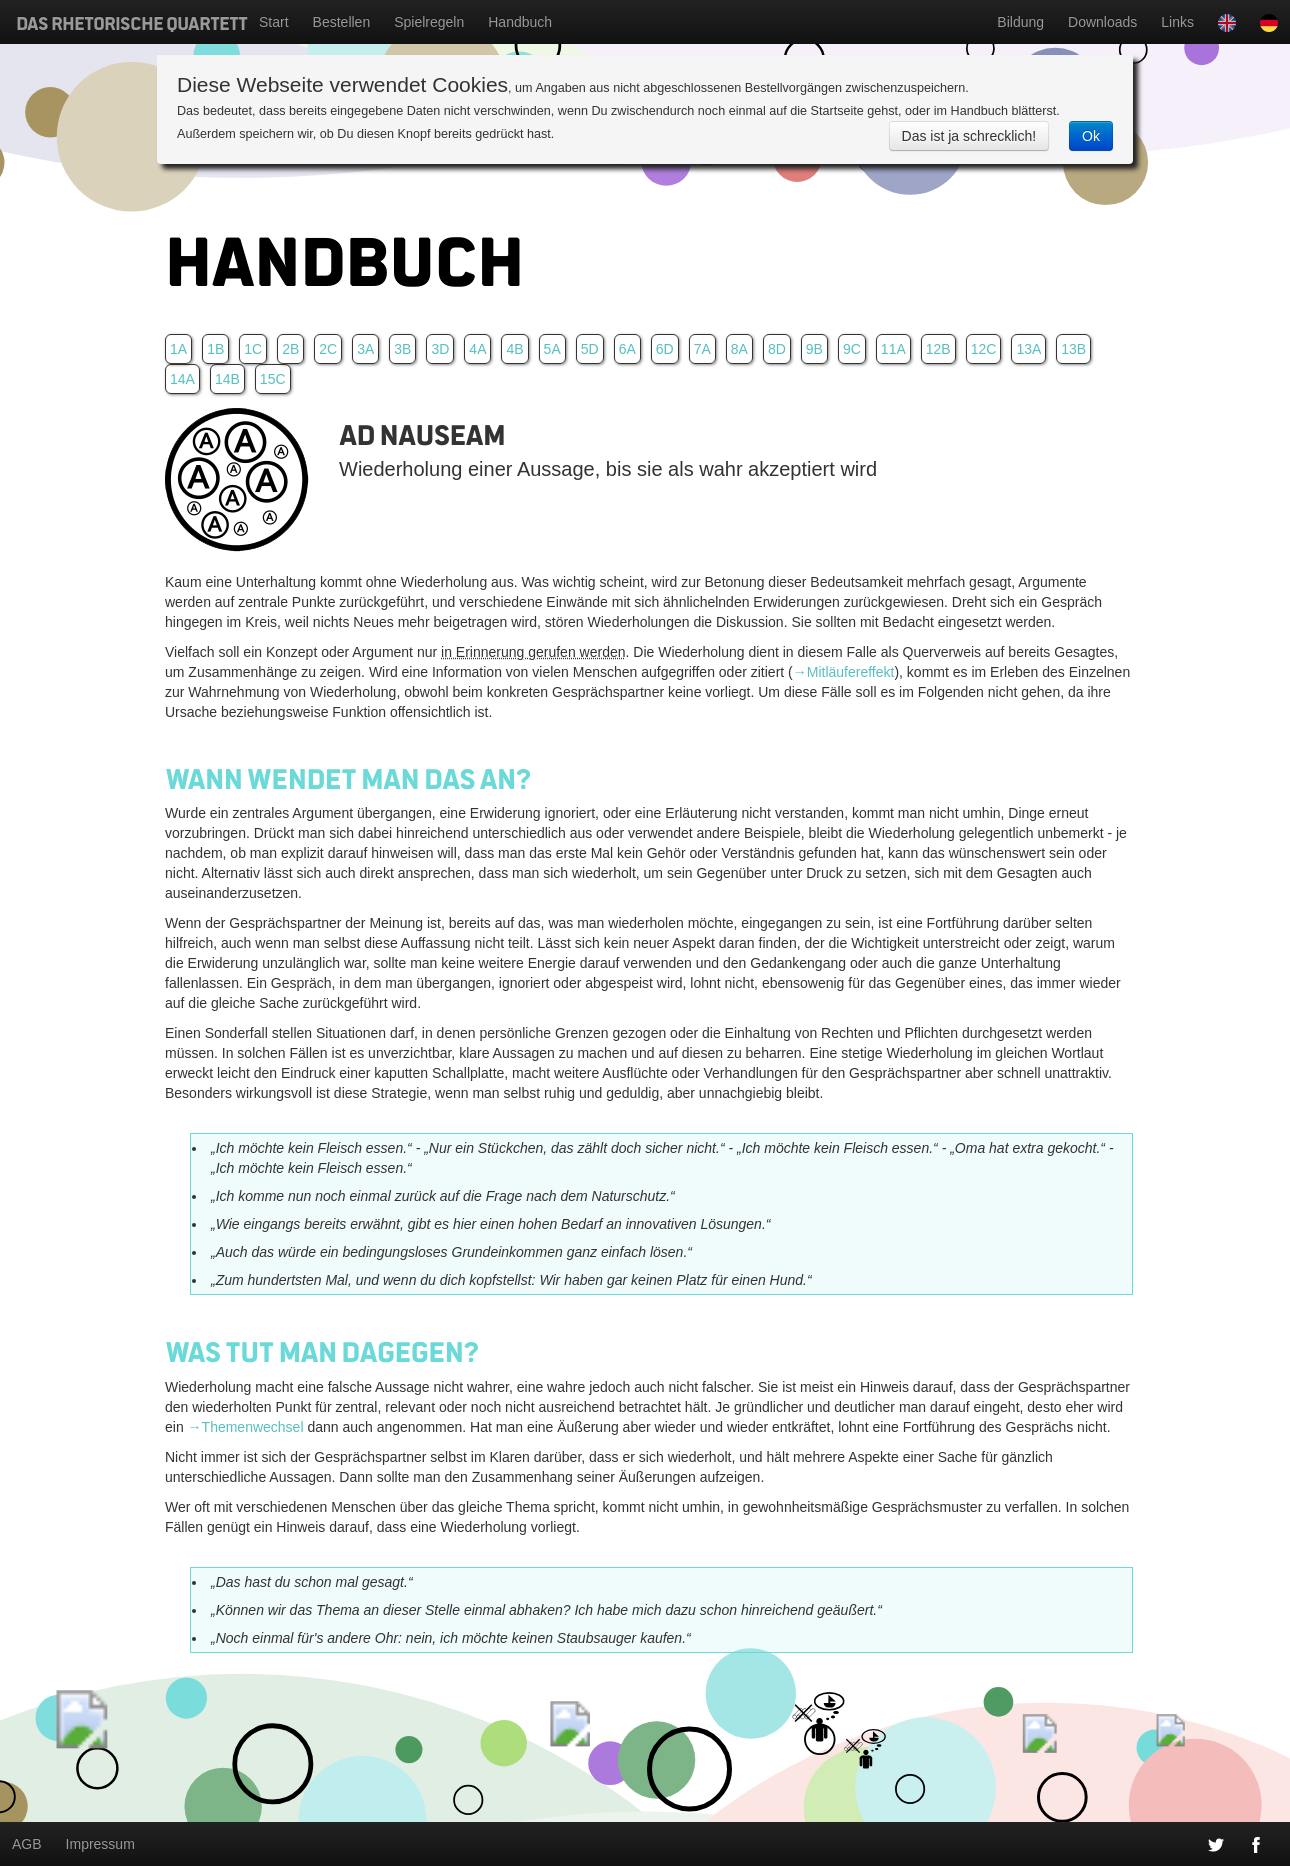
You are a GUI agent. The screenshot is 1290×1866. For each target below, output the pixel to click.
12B (938, 349)
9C (852, 349)
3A (365, 349)
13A (1028, 349)
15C (273, 379)
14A (182, 379)
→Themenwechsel (246, 1427)
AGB (27, 1844)
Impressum (100, 1844)
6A (627, 349)
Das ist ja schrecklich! (969, 136)
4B (514, 349)
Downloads (1102, 22)
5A (552, 349)
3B (402, 349)
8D (777, 349)
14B (227, 379)
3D (440, 349)
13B (1073, 349)
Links (1177, 22)
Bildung (1020, 22)
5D (590, 349)
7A (702, 349)
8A (739, 349)
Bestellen (342, 22)
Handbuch (520, 22)
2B (290, 349)
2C (328, 349)
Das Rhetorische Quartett (131, 22)
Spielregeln (429, 22)
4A (477, 349)
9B (814, 349)
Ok (1091, 136)
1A (178, 349)
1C (253, 349)
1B (215, 349)
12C (984, 349)
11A (893, 349)
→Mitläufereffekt (844, 672)
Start (274, 22)
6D (665, 349)
